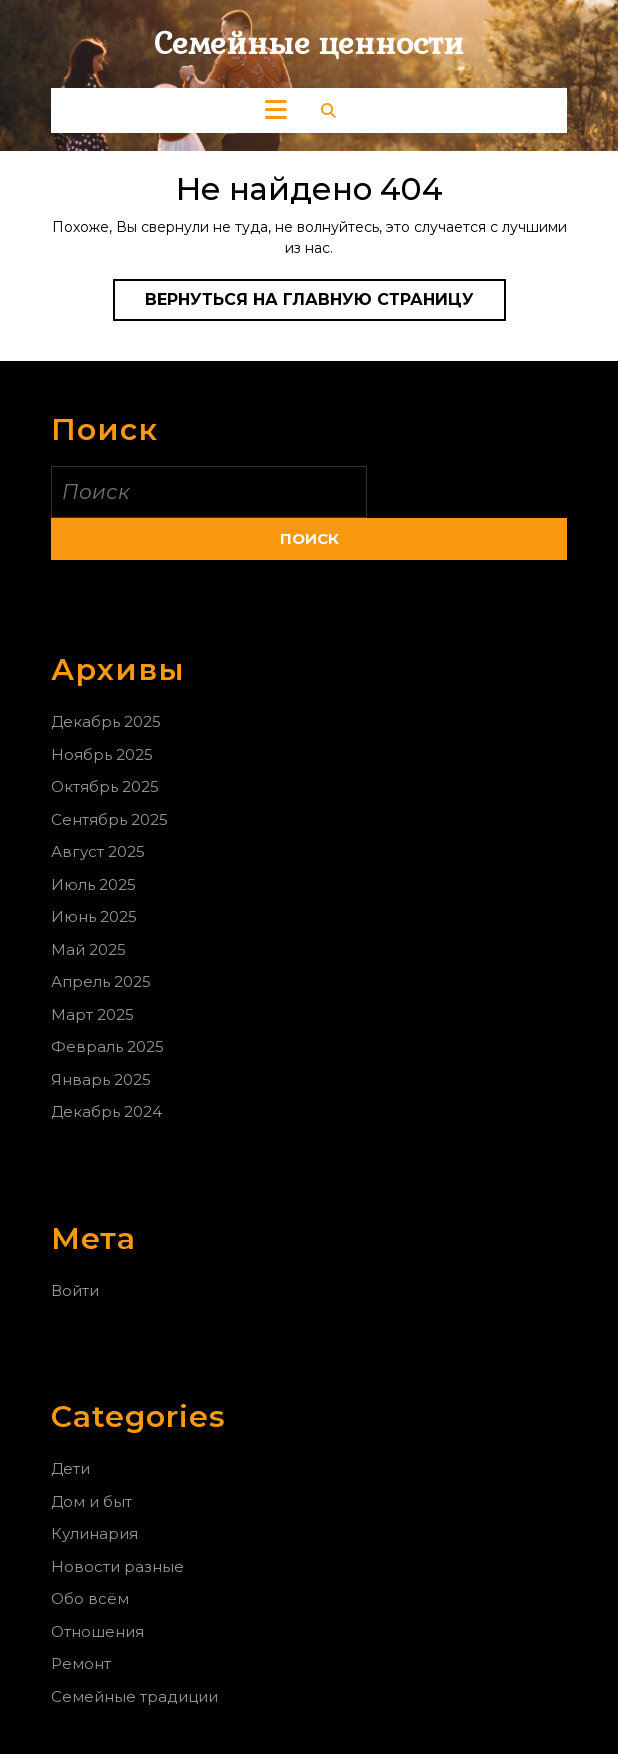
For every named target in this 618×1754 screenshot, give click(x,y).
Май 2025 (88, 949)
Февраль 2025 (107, 1046)
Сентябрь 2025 (109, 819)
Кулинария (94, 1533)
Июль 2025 (93, 884)
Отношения (97, 1631)
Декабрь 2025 (106, 721)
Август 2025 (98, 851)
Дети (70, 1468)
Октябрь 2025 (105, 786)
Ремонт (81, 1663)
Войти (75, 1290)
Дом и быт (91, 1501)
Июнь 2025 (94, 916)
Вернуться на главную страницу (325, 304)
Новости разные (117, 1566)
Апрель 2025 (101, 981)
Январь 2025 (101, 1079)
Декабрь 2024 (106, 1111)
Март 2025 (92, 1014)
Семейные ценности (309, 43)
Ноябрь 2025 (102, 754)
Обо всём (90, 1598)
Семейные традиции (134, 1696)
